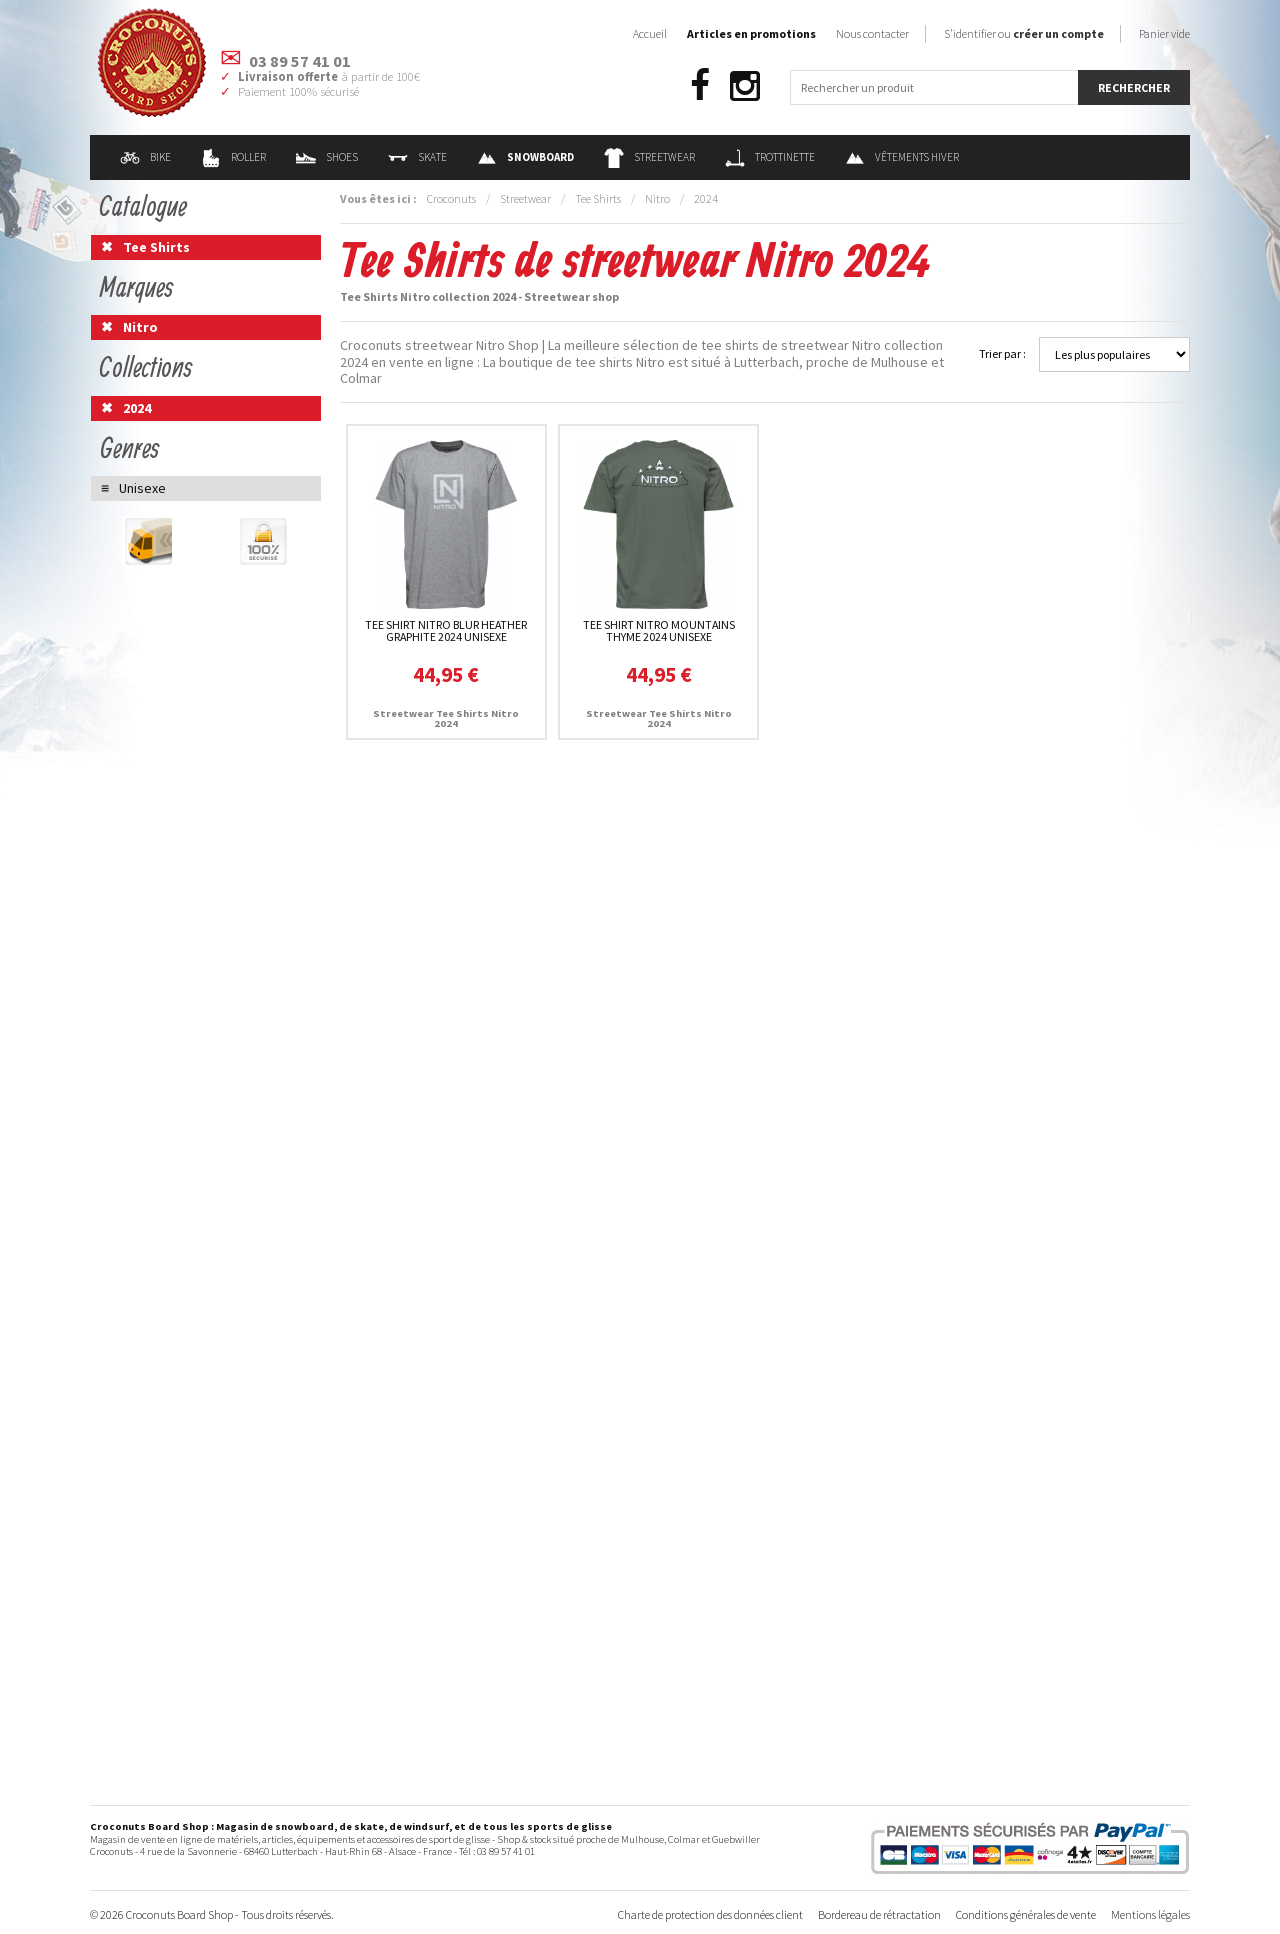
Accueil (650, 33)
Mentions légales (1150, 1914)
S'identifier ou (1024, 33)
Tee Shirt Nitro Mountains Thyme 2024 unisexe (659, 630)
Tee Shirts (598, 198)
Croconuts (451, 198)
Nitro (657, 198)
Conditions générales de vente (1026, 1914)
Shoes (327, 157)
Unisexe (142, 488)
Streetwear (649, 157)
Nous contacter (872, 33)
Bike (145, 157)
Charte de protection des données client (710, 1914)
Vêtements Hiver (902, 157)
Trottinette (770, 157)
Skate (417, 157)
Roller (233, 157)
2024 (706, 198)
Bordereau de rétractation (879, 1914)
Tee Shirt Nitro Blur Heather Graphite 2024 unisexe (446, 630)
